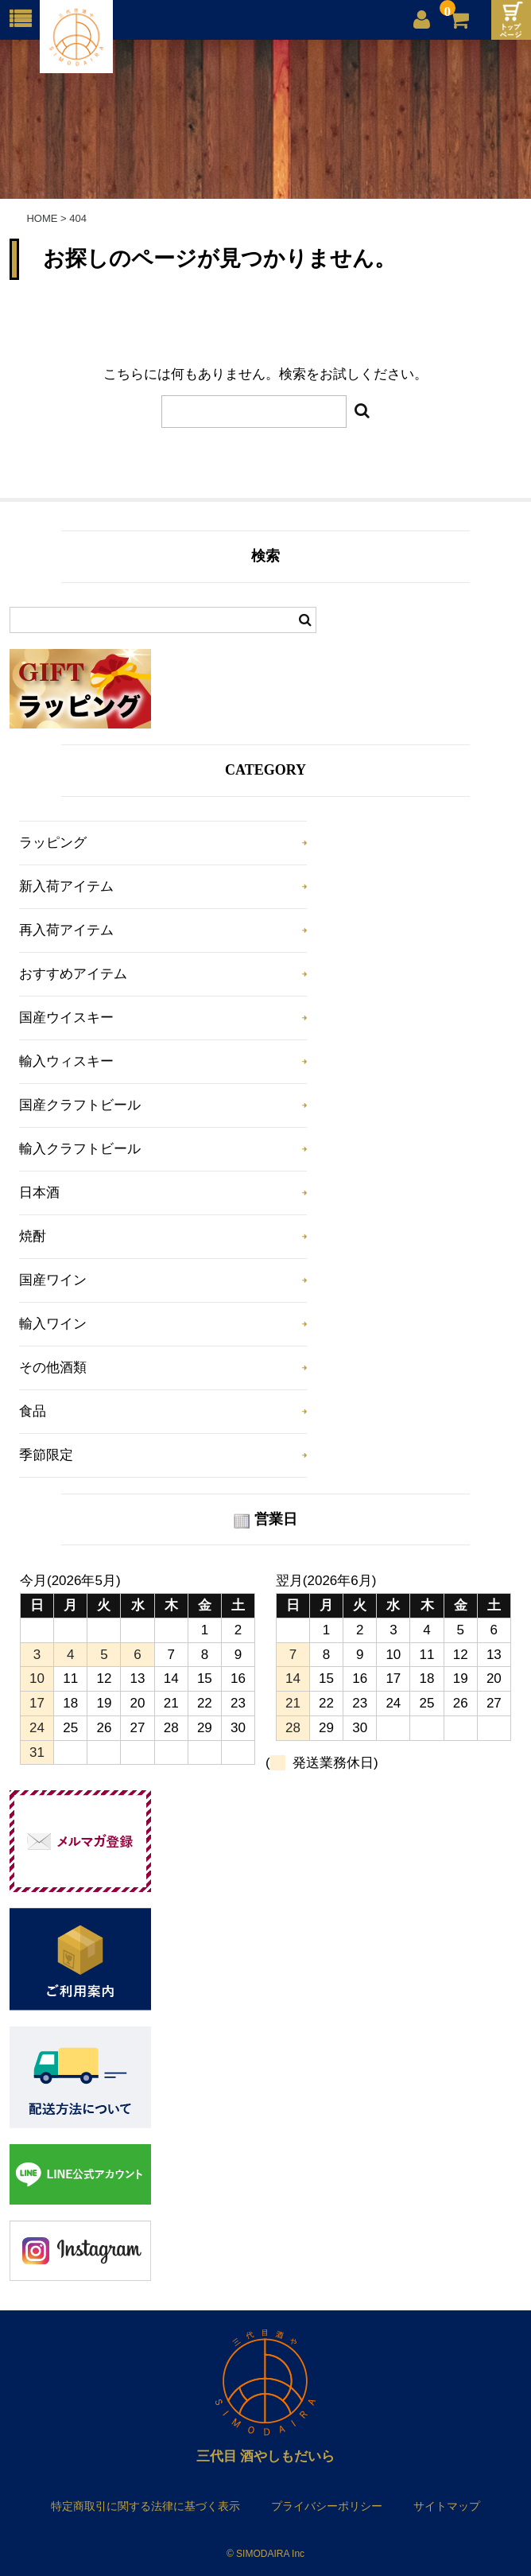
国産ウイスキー (66, 1017)
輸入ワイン (53, 1323)
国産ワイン (53, 1280)
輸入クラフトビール (80, 1148)
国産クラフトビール (80, 1105)
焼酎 (32, 1236)
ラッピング (53, 842)
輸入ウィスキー (66, 1061)
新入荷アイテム (66, 886)
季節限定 (46, 1455)
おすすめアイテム (73, 973)
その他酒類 (53, 1367)
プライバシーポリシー (326, 2506)
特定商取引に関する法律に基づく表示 (145, 2506)
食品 (32, 1411)
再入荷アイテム (66, 930)
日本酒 (39, 1192)
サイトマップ (446, 2506)
